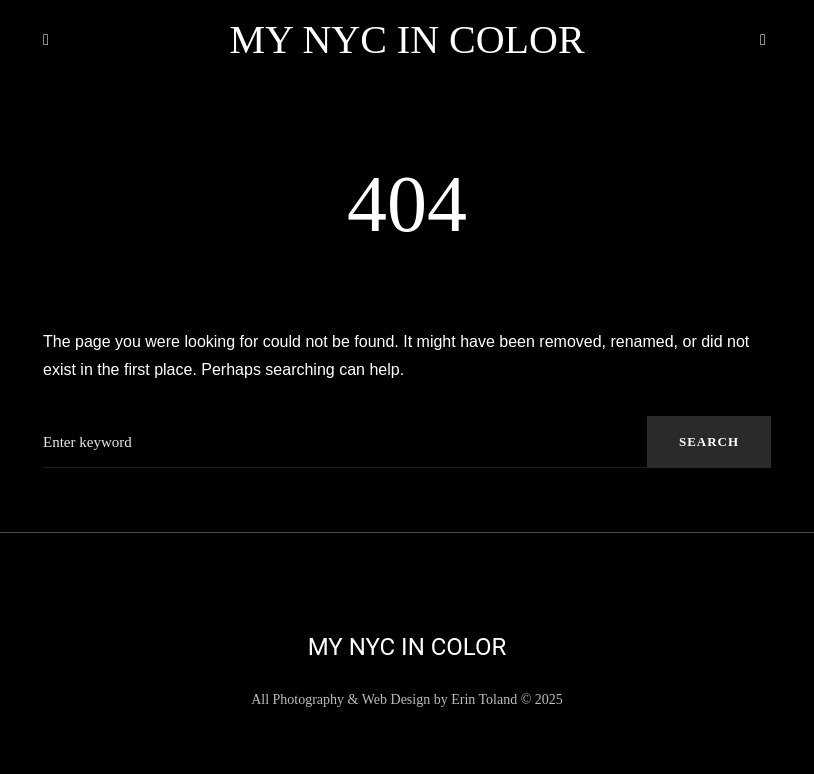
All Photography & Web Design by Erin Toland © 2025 (407, 699)
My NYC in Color (406, 39)
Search (709, 441)
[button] (51, 40)
